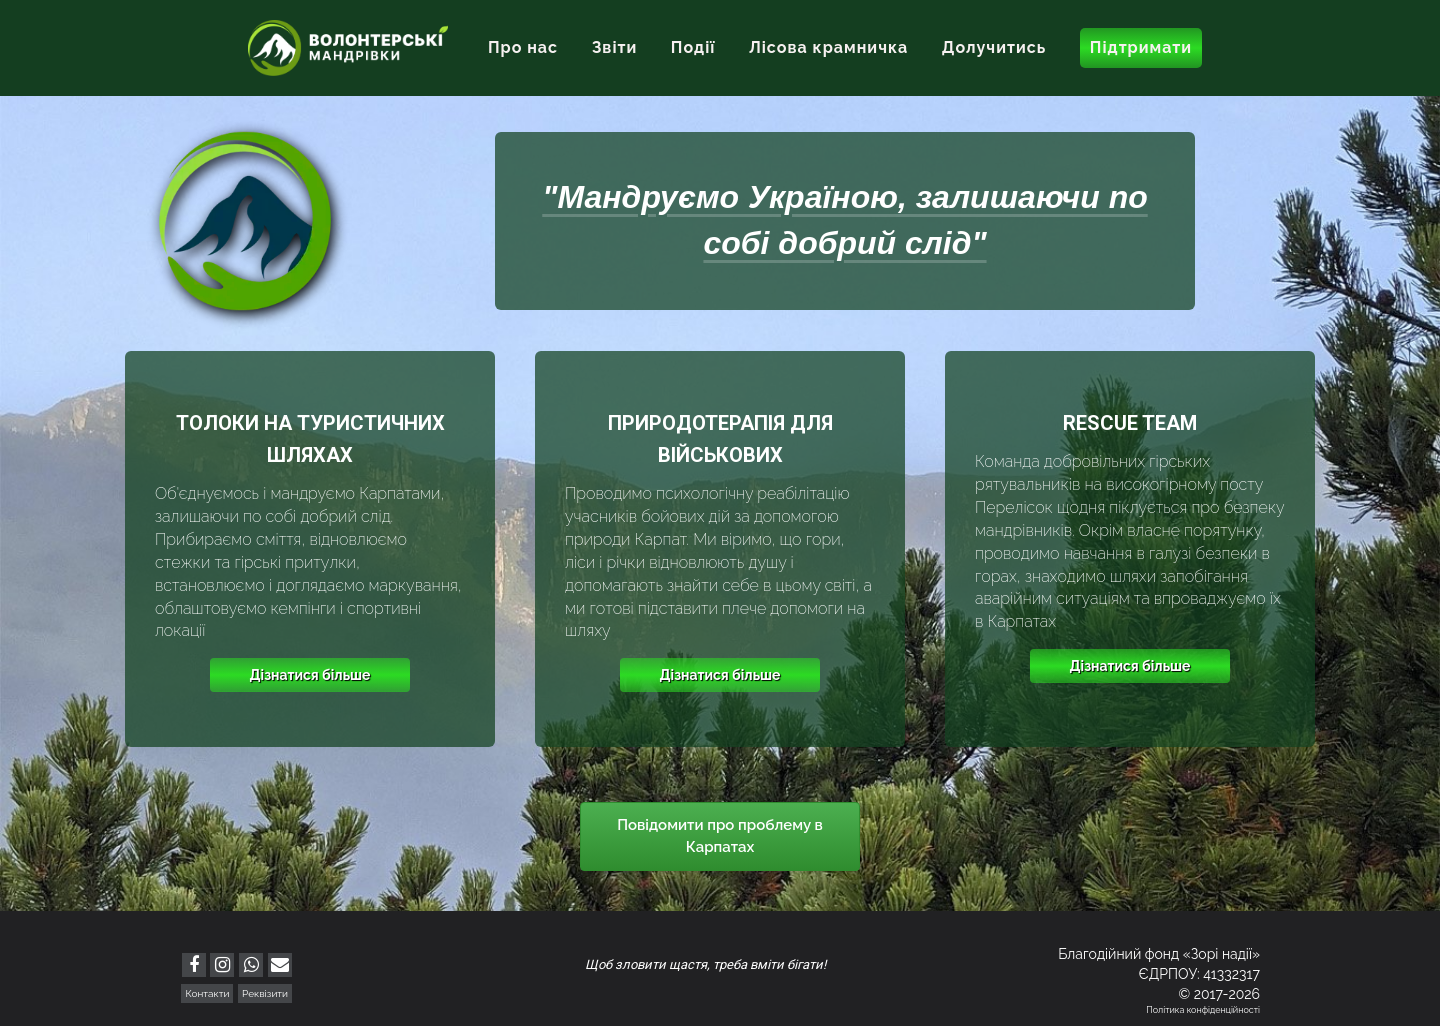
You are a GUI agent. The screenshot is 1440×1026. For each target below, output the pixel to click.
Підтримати (1141, 47)
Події (693, 47)
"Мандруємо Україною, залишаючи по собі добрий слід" (844, 220)
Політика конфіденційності (1203, 1010)
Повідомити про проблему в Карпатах (720, 835)
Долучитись (994, 47)
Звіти (615, 47)
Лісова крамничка (828, 47)
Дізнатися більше (310, 675)
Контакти (207, 993)
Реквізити (265, 993)
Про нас (523, 47)
